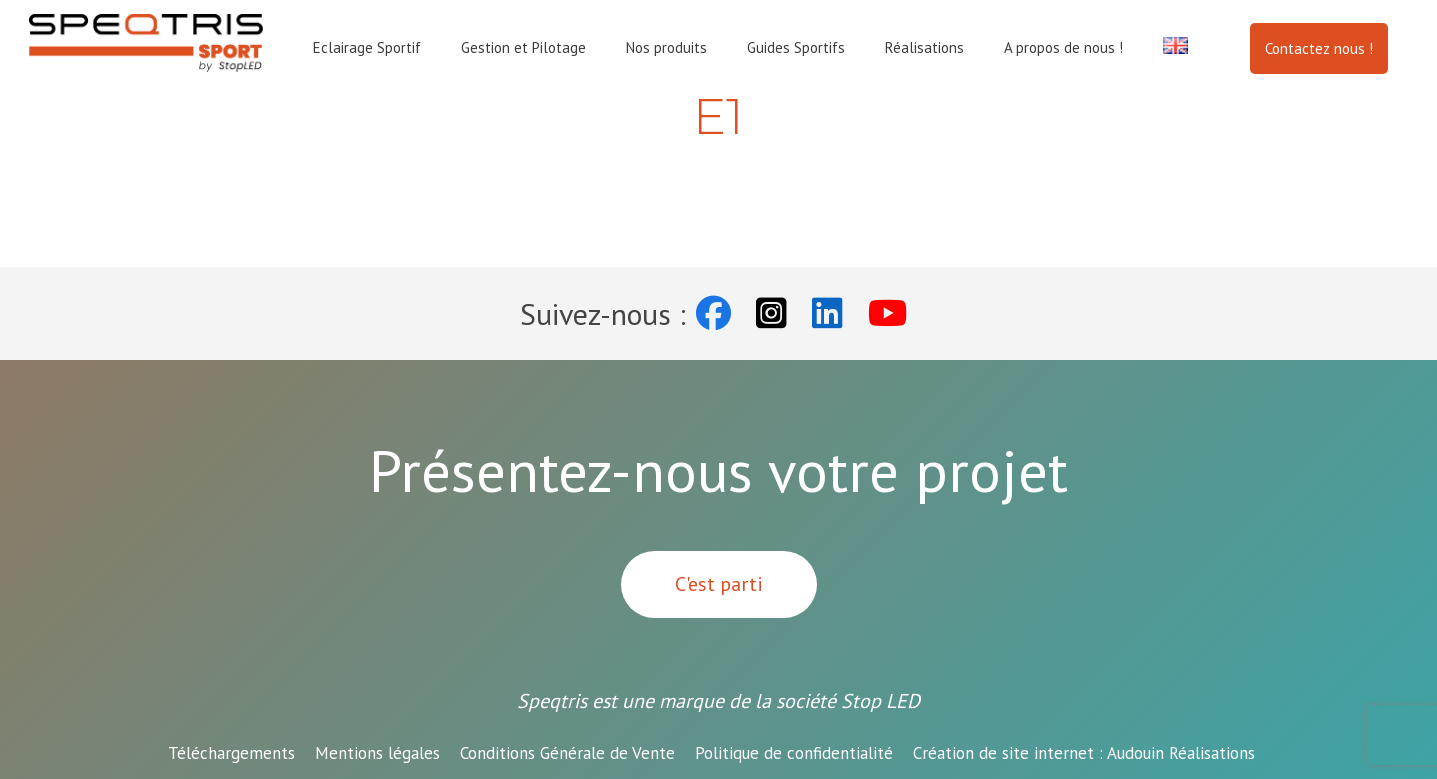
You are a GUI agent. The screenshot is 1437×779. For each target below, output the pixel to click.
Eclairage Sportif (367, 47)
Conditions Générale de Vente (567, 753)
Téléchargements (231, 753)
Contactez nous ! (1319, 48)
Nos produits (666, 47)
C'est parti (719, 584)
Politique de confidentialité (794, 753)
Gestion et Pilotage (523, 47)
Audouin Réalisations (1084, 753)
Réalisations (924, 47)
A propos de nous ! (1063, 47)
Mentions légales (377, 753)
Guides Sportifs (796, 47)
